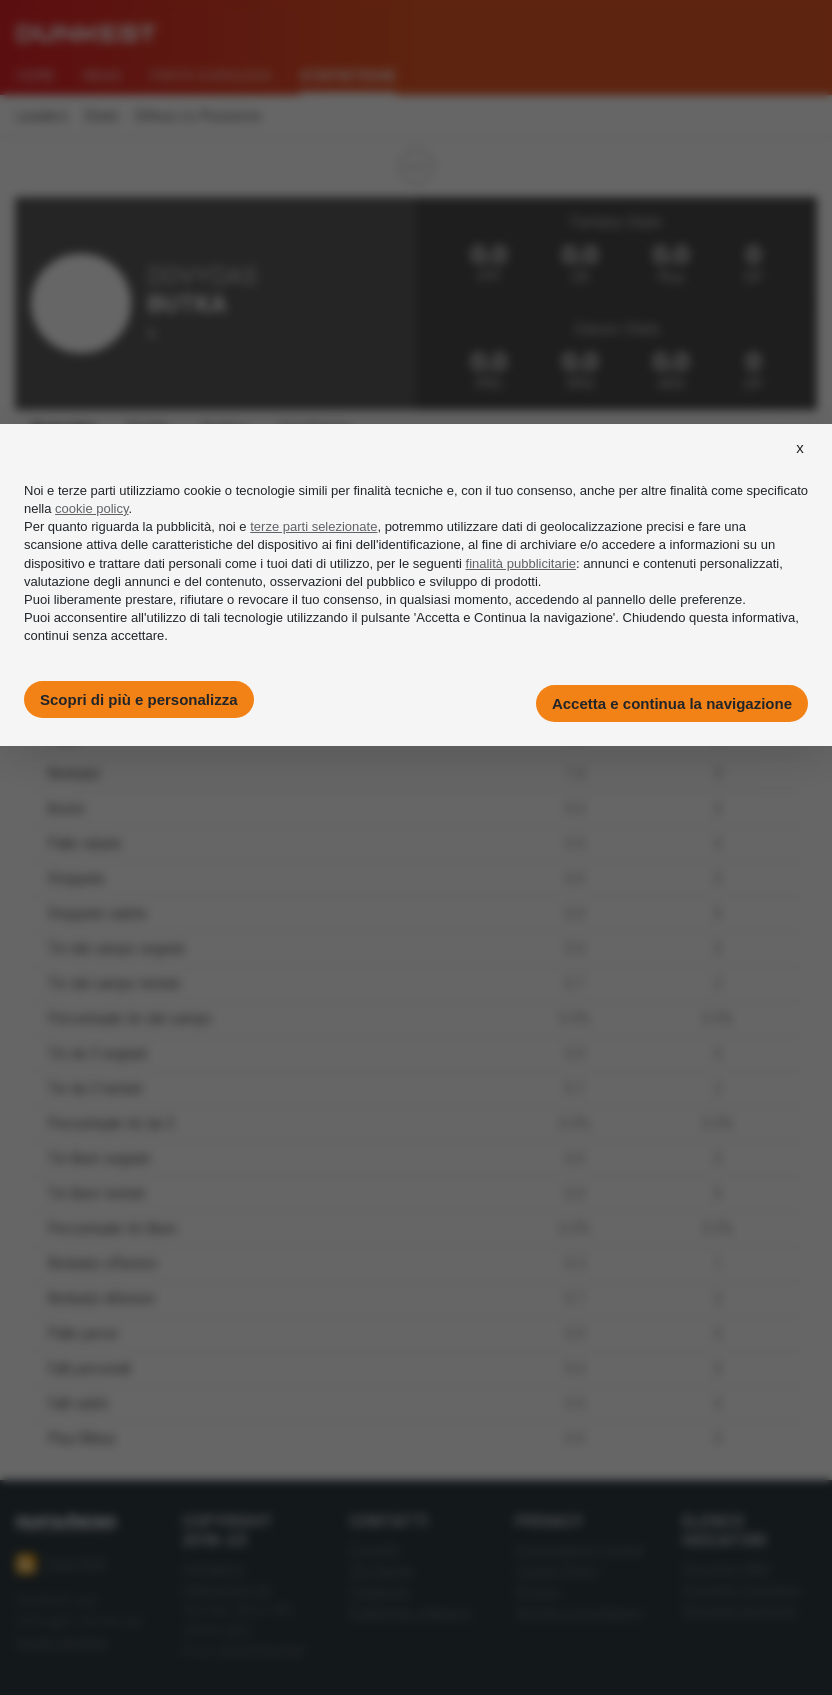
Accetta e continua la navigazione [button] (672, 703)
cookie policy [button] (91, 508)
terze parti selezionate (313, 526)
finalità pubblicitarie (521, 563)
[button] (800, 466)
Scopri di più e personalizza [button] (139, 699)
